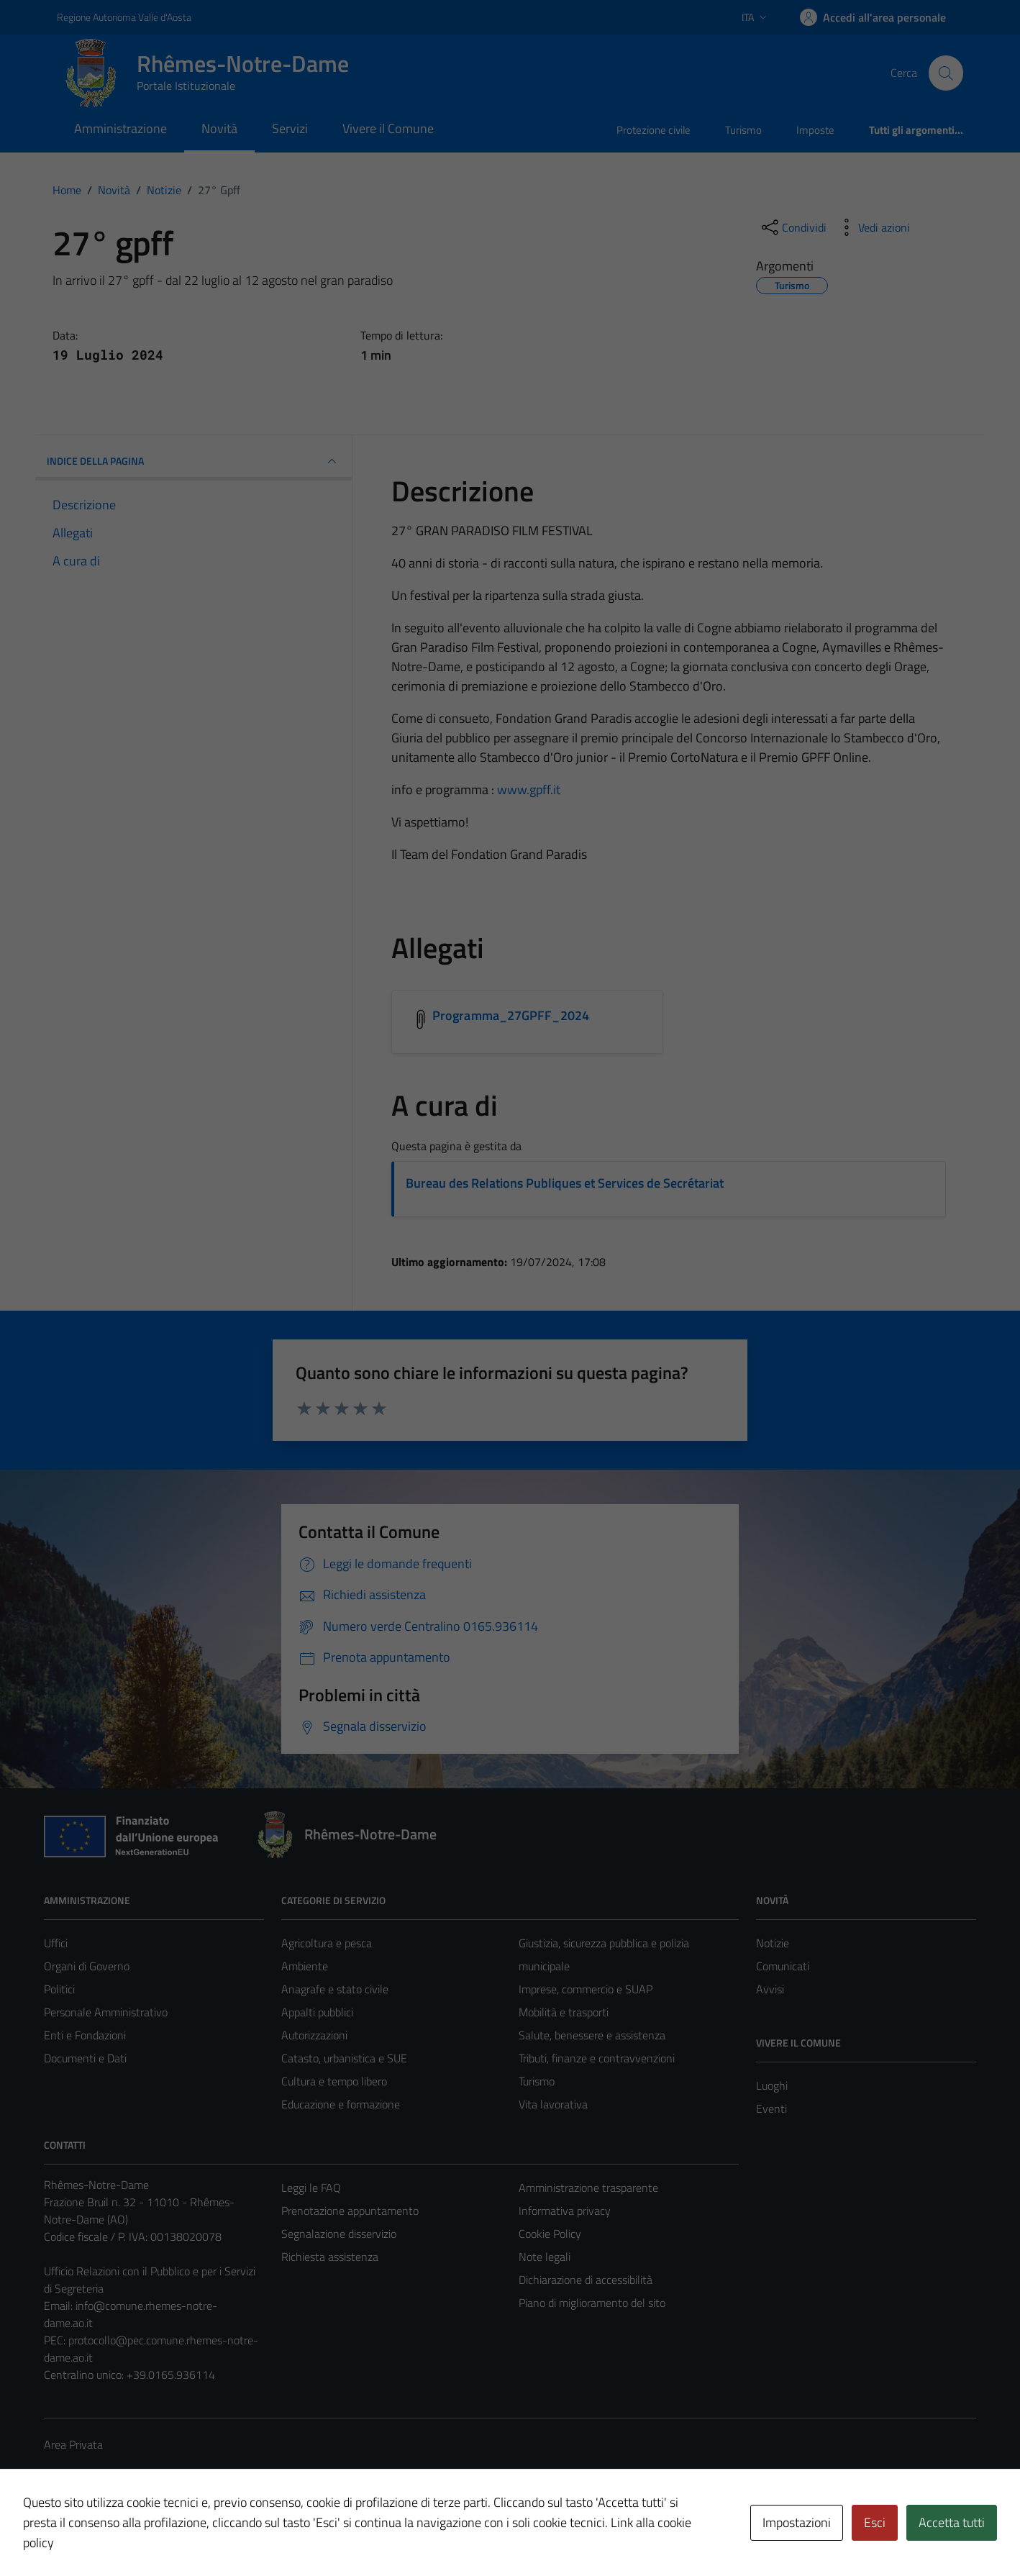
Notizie (772, 1943)
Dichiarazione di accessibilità (585, 2279)
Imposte (815, 130)
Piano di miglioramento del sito (592, 2302)
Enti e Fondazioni (85, 2035)
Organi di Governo (86, 1966)
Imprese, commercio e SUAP (585, 1989)
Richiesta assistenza (329, 2256)
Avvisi (770, 1989)
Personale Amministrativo (106, 2012)
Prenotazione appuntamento (350, 2210)
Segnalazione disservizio (338, 2233)
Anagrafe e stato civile (334, 1989)
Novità (219, 128)
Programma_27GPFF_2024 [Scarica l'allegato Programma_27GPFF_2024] (510, 1015)
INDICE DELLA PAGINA (193, 461)
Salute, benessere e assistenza (592, 2035)
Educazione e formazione (340, 2104)
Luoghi (772, 2085)
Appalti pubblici (317, 2012)
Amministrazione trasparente (588, 2187)
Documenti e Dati (85, 2058)
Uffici (56, 1943)
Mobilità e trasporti (564, 2012)
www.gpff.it (528, 789)
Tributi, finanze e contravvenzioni (597, 2058)
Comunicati (782, 1966)
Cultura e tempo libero (334, 2081)
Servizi (290, 128)
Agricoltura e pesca (326, 1943)
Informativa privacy (565, 2210)
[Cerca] (946, 72)
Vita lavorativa (553, 2104)
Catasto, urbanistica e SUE (344, 2058)
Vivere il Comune (388, 128)
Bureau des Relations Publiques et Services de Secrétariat (565, 1183)
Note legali (544, 2256)
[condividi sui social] (792, 227)
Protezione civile (653, 130)
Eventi (771, 2108)
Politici (59, 1989)
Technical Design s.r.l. (141, 2534)
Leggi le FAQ (311, 2187)
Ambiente (304, 1966)
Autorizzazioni (314, 2035)
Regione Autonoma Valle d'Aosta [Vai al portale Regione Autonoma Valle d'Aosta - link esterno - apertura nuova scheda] (124, 16)
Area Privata (73, 2444)
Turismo (743, 130)
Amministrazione (120, 128)
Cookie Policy (550, 2233)
